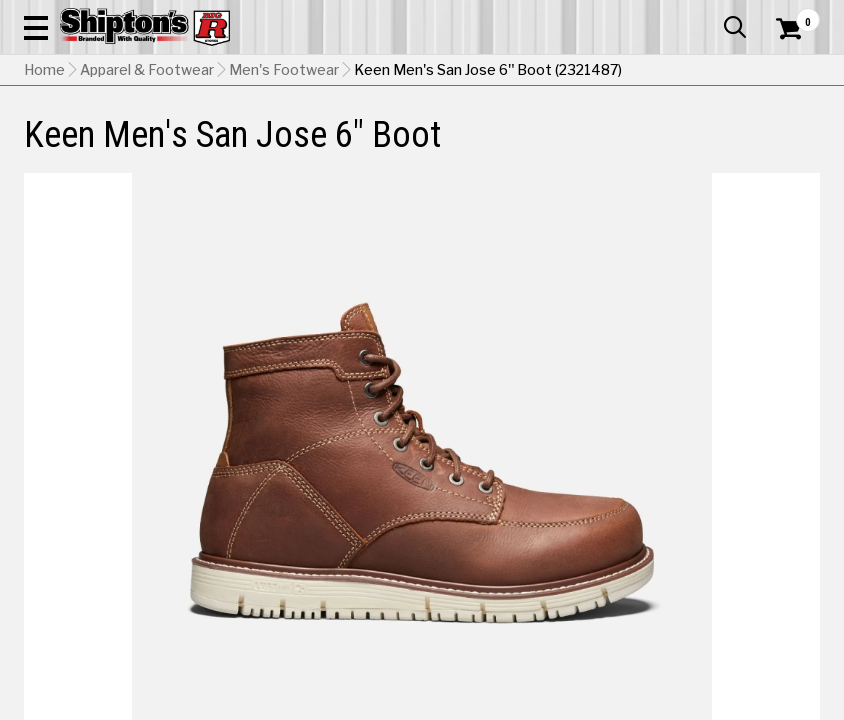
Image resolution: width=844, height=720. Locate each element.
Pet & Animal (645, 147)
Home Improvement (468, 147)
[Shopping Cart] (786, 55)
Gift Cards (620, 15)
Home (44, 195)
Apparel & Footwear (72, 147)
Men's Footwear (284, 195)
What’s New (708, 15)
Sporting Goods (726, 147)
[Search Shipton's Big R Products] (462, 72)
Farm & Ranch (297, 147)
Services (792, 15)
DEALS (798, 147)
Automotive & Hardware (192, 147)
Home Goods (375, 147)
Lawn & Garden (566, 147)
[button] (528, 72)
